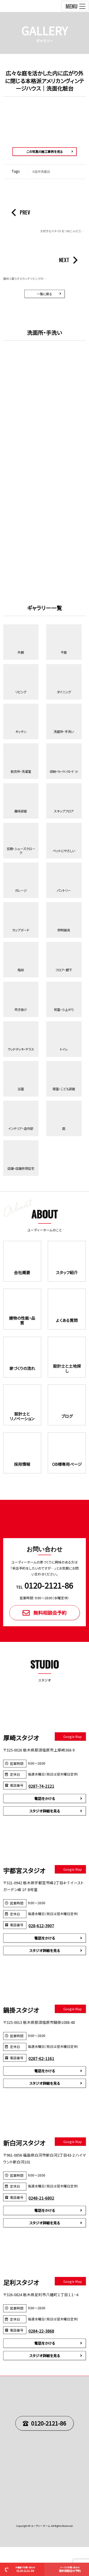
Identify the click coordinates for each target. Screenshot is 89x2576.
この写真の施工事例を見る (44, 151)
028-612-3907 (41, 1952)
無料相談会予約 (50, 1637)
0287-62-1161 (41, 2085)
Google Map (72, 1761)
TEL (44, 1612)
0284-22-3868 (41, 2359)
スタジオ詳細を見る (44, 1836)
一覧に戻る (44, 294)
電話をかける (45, 1824)
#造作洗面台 (41, 171)
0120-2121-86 (49, 2452)
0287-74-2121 (41, 1811)
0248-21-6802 (41, 2225)
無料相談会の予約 (70, 2569)
